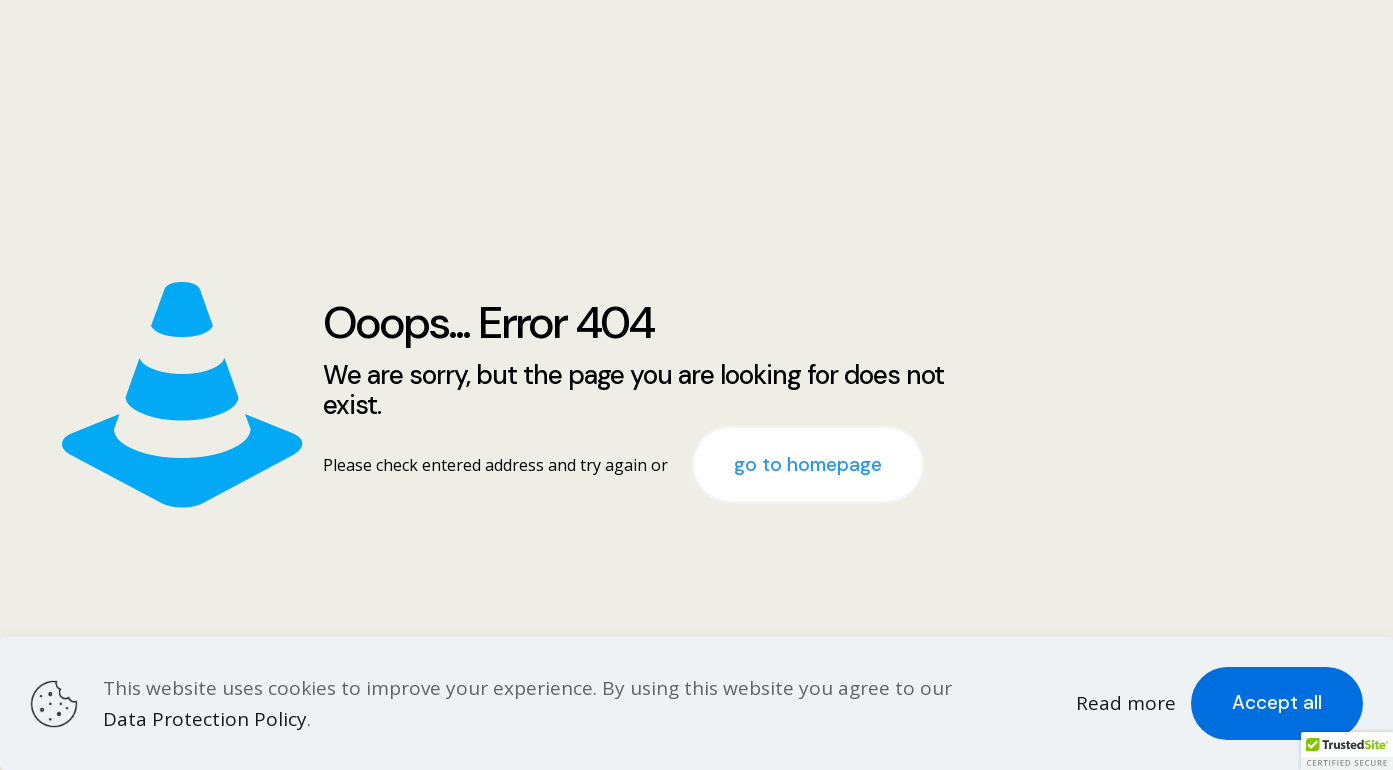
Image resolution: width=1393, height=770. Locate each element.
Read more (1126, 703)
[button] (1347, 751)
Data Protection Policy (205, 719)
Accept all (1277, 702)
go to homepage (808, 464)
